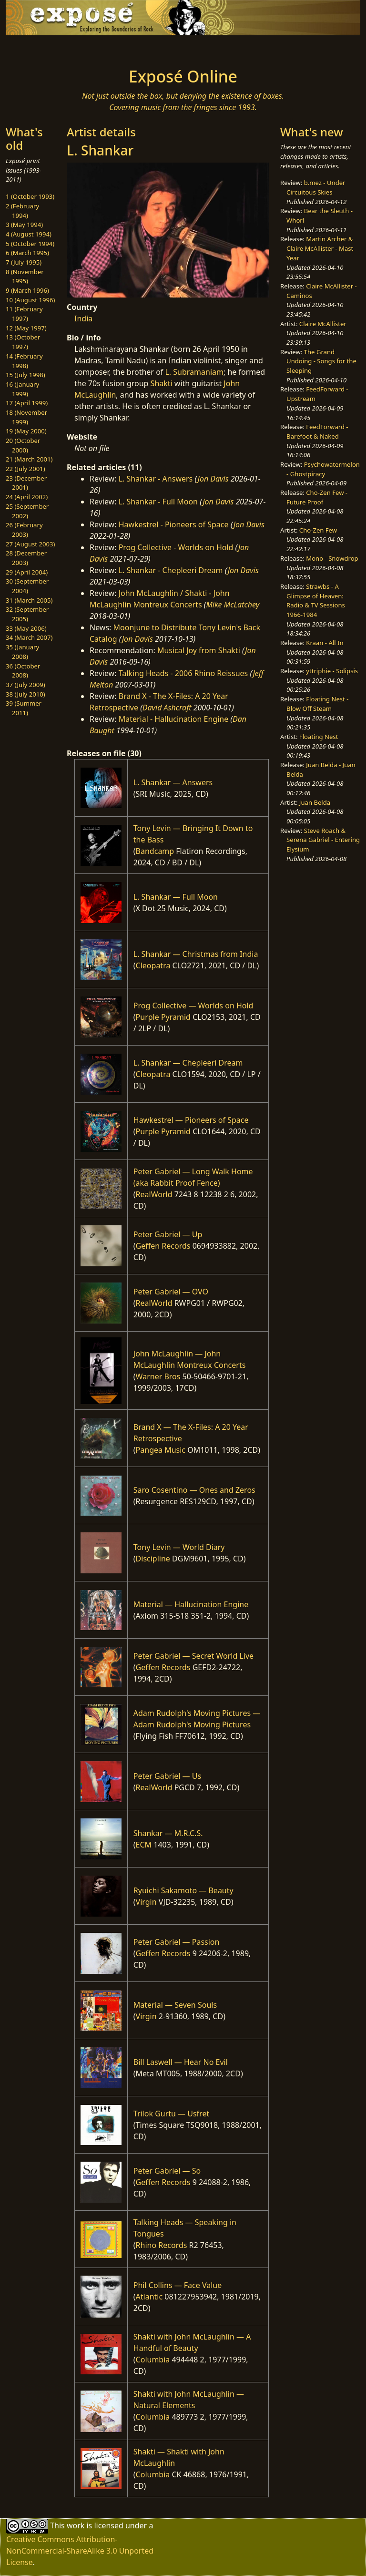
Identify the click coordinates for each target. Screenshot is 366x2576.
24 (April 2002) (27, 497)
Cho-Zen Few (318, 530)
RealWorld (154, 1194)
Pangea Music (160, 1450)
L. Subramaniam (194, 372)
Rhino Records (161, 2245)
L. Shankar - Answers (156, 478)
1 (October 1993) (30, 196)
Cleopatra (153, 965)
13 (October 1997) (23, 342)
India (83, 318)
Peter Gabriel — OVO (170, 1291)
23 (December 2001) (26, 483)
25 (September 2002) (27, 511)
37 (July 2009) (25, 684)
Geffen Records (163, 1246)
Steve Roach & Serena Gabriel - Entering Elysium (323, 839)
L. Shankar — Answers (173, 782)
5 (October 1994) (30, 243)
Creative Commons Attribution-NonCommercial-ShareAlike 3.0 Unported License (79, 2550)
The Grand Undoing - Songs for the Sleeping (321, 361)
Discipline (153, 1558)
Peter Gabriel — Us (167, 1776)
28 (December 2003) (26, 558)
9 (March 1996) (27, 290)
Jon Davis (213, 478)
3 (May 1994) (24, 224)
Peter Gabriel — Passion (176, 1942)
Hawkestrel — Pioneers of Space (191, 1120)
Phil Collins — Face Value (177, 2285)
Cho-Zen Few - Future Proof (316, 497)
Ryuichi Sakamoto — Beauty (183, 1890)
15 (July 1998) (25, 374)
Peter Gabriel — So (167, 2170)
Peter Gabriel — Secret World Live (193, 1656)
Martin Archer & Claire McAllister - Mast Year (319, 248)
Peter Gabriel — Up (167, 1234)
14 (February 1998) (24, 361)
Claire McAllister (322, 323)
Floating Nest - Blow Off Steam (317, 704)
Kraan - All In (324, 642)
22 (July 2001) (25, 468)
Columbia (153, 2359)
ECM (144, 1844)
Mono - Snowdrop (332, 558)
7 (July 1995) (23, 262)
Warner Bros (158, 1376)
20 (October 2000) (23, 445)
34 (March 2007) (29, 637)
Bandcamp (155, 851)
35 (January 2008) (22, 652)
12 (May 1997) (26, 328)
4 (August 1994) (28, 234)
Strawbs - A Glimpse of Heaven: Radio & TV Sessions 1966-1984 (315, 600)
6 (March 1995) (27, 252)
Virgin (146, 1902)
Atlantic (149, 2296)
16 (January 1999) (22, 389)
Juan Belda (314, 802)
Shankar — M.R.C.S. (168, 1833)
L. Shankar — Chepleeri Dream (188, 1062)
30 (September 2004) (27, 586)
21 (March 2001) (29, 459)
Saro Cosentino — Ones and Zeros (194, 1490)
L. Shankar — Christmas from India (195, 954)
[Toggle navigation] (36, 48)
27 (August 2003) (30, 544)
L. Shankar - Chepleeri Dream (171, 570)
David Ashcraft (167, 707)
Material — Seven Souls (175, 2005)
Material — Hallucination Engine (190, 1604)
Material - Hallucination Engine (174, 719)
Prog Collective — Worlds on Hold (193, 1005)
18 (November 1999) (26, 417)
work (75, 2525)
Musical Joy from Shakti (198, 650)
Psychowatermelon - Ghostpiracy (323, 469)
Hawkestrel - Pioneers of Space (174, 524)
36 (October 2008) (23, 671)
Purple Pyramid (163, 1017)
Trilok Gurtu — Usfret (171, 2113)
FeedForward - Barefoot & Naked (317, 431)
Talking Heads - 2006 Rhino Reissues (183, 673)
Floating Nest (318, 736)
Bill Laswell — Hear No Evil (180, 2062)
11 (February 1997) (24, 314)
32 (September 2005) (27, 614)
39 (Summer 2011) (23, 708)
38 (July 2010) (25, 694)
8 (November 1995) (25, 276)
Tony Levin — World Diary (179, 1547)
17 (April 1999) (27, 403)
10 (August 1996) (30, 300)
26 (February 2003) (24, 530)
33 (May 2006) (26, 628)
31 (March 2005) (29, 600)
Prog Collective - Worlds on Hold (176, 547)
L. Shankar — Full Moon (175, 897)
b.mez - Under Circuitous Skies (315, 187)
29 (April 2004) (27, 572)
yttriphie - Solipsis (332, 671)
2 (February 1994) (22, 211)
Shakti (162, 383)
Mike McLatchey (232, 604)
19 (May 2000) (26, 431)
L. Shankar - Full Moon (158, 501)
